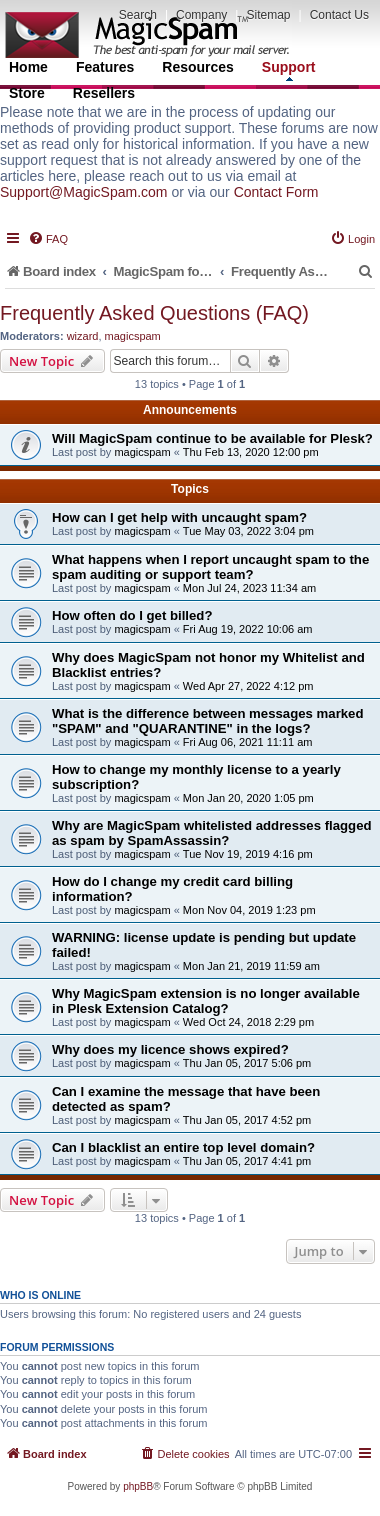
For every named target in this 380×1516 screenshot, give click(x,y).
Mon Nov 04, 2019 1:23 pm (249, 910)
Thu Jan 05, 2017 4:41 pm (247, 1161)
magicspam (133, 336)
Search (138, 15)
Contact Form (276, 192)
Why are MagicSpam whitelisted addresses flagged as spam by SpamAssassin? (212, 833)
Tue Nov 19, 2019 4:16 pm (248, 854)
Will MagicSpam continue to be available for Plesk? (212, 438)
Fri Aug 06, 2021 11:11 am (248, 742)
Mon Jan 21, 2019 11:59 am (251, 966)
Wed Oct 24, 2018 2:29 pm (248, 1022)
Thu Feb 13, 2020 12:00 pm (251, 452)
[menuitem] (48, 239)
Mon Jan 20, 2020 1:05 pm (248, 798)
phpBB (138, 1486)
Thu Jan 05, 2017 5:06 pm (247, 1063)
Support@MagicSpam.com (84, 192)
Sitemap (268, 15)
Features (105, 67)
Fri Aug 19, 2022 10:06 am (248, 629)
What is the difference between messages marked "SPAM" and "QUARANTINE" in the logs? (207, 721)
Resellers (104, 93)
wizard (83, 336)
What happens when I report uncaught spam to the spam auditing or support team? (210, 567)
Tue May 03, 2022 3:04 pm (248, 531)
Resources (198, 67)
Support (289, 70)
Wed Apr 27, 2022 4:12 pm (248, 686)
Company (201, 15)
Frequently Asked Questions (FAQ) (154, 313)
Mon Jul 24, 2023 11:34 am (249, 588)
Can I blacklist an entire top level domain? (183, 1147)
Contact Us (339, 15)
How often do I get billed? (132, 615)
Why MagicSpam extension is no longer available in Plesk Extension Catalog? (206, 1001)
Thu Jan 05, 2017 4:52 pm (247, 1120)
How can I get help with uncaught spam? (179, 517)
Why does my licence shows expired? (170, 1049)
